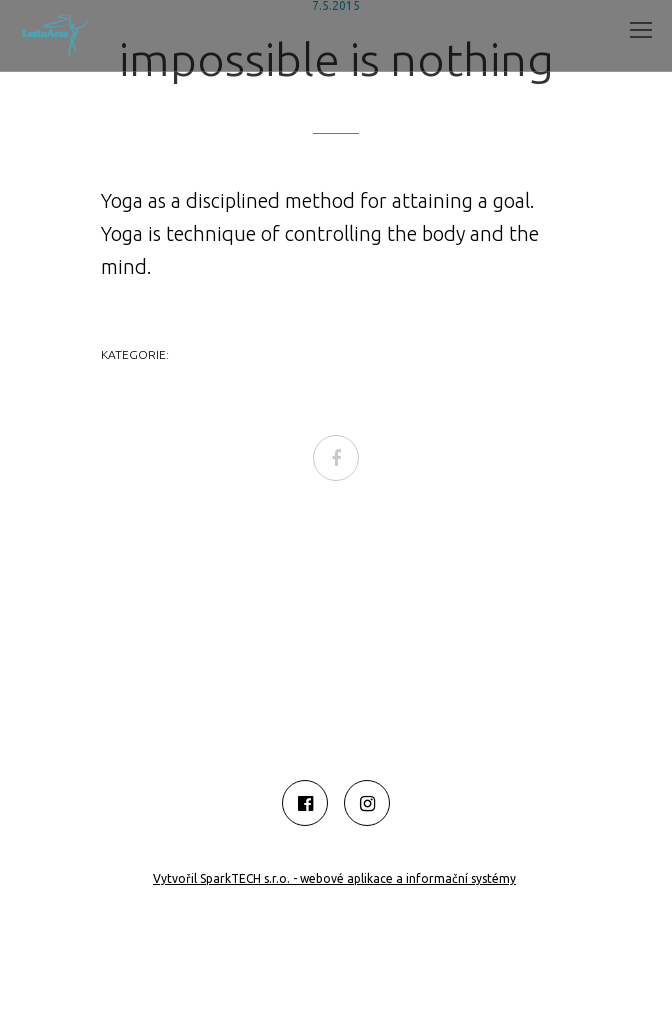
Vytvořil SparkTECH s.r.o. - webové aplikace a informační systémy (334, 878)
